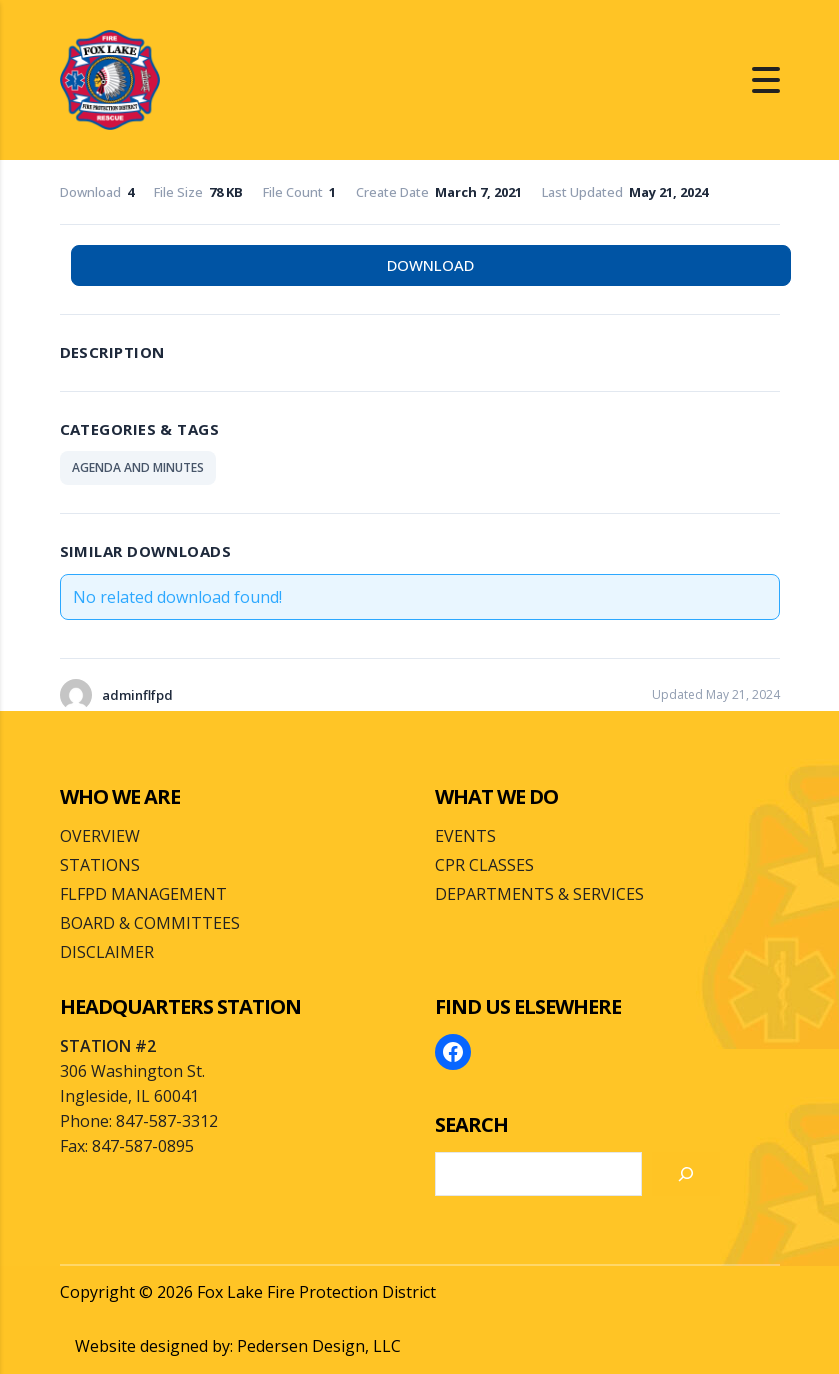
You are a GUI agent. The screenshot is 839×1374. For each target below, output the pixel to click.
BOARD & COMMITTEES (150, 923)
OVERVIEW (100, 836)
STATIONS (100, 865)
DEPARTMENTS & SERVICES (539, 894)
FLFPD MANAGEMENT (143, 894)
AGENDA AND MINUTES (138, 467)
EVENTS (465, 836)
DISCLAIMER (107, 952)
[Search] (686, 1174)
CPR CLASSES (484, 865)
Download (430, 265)
